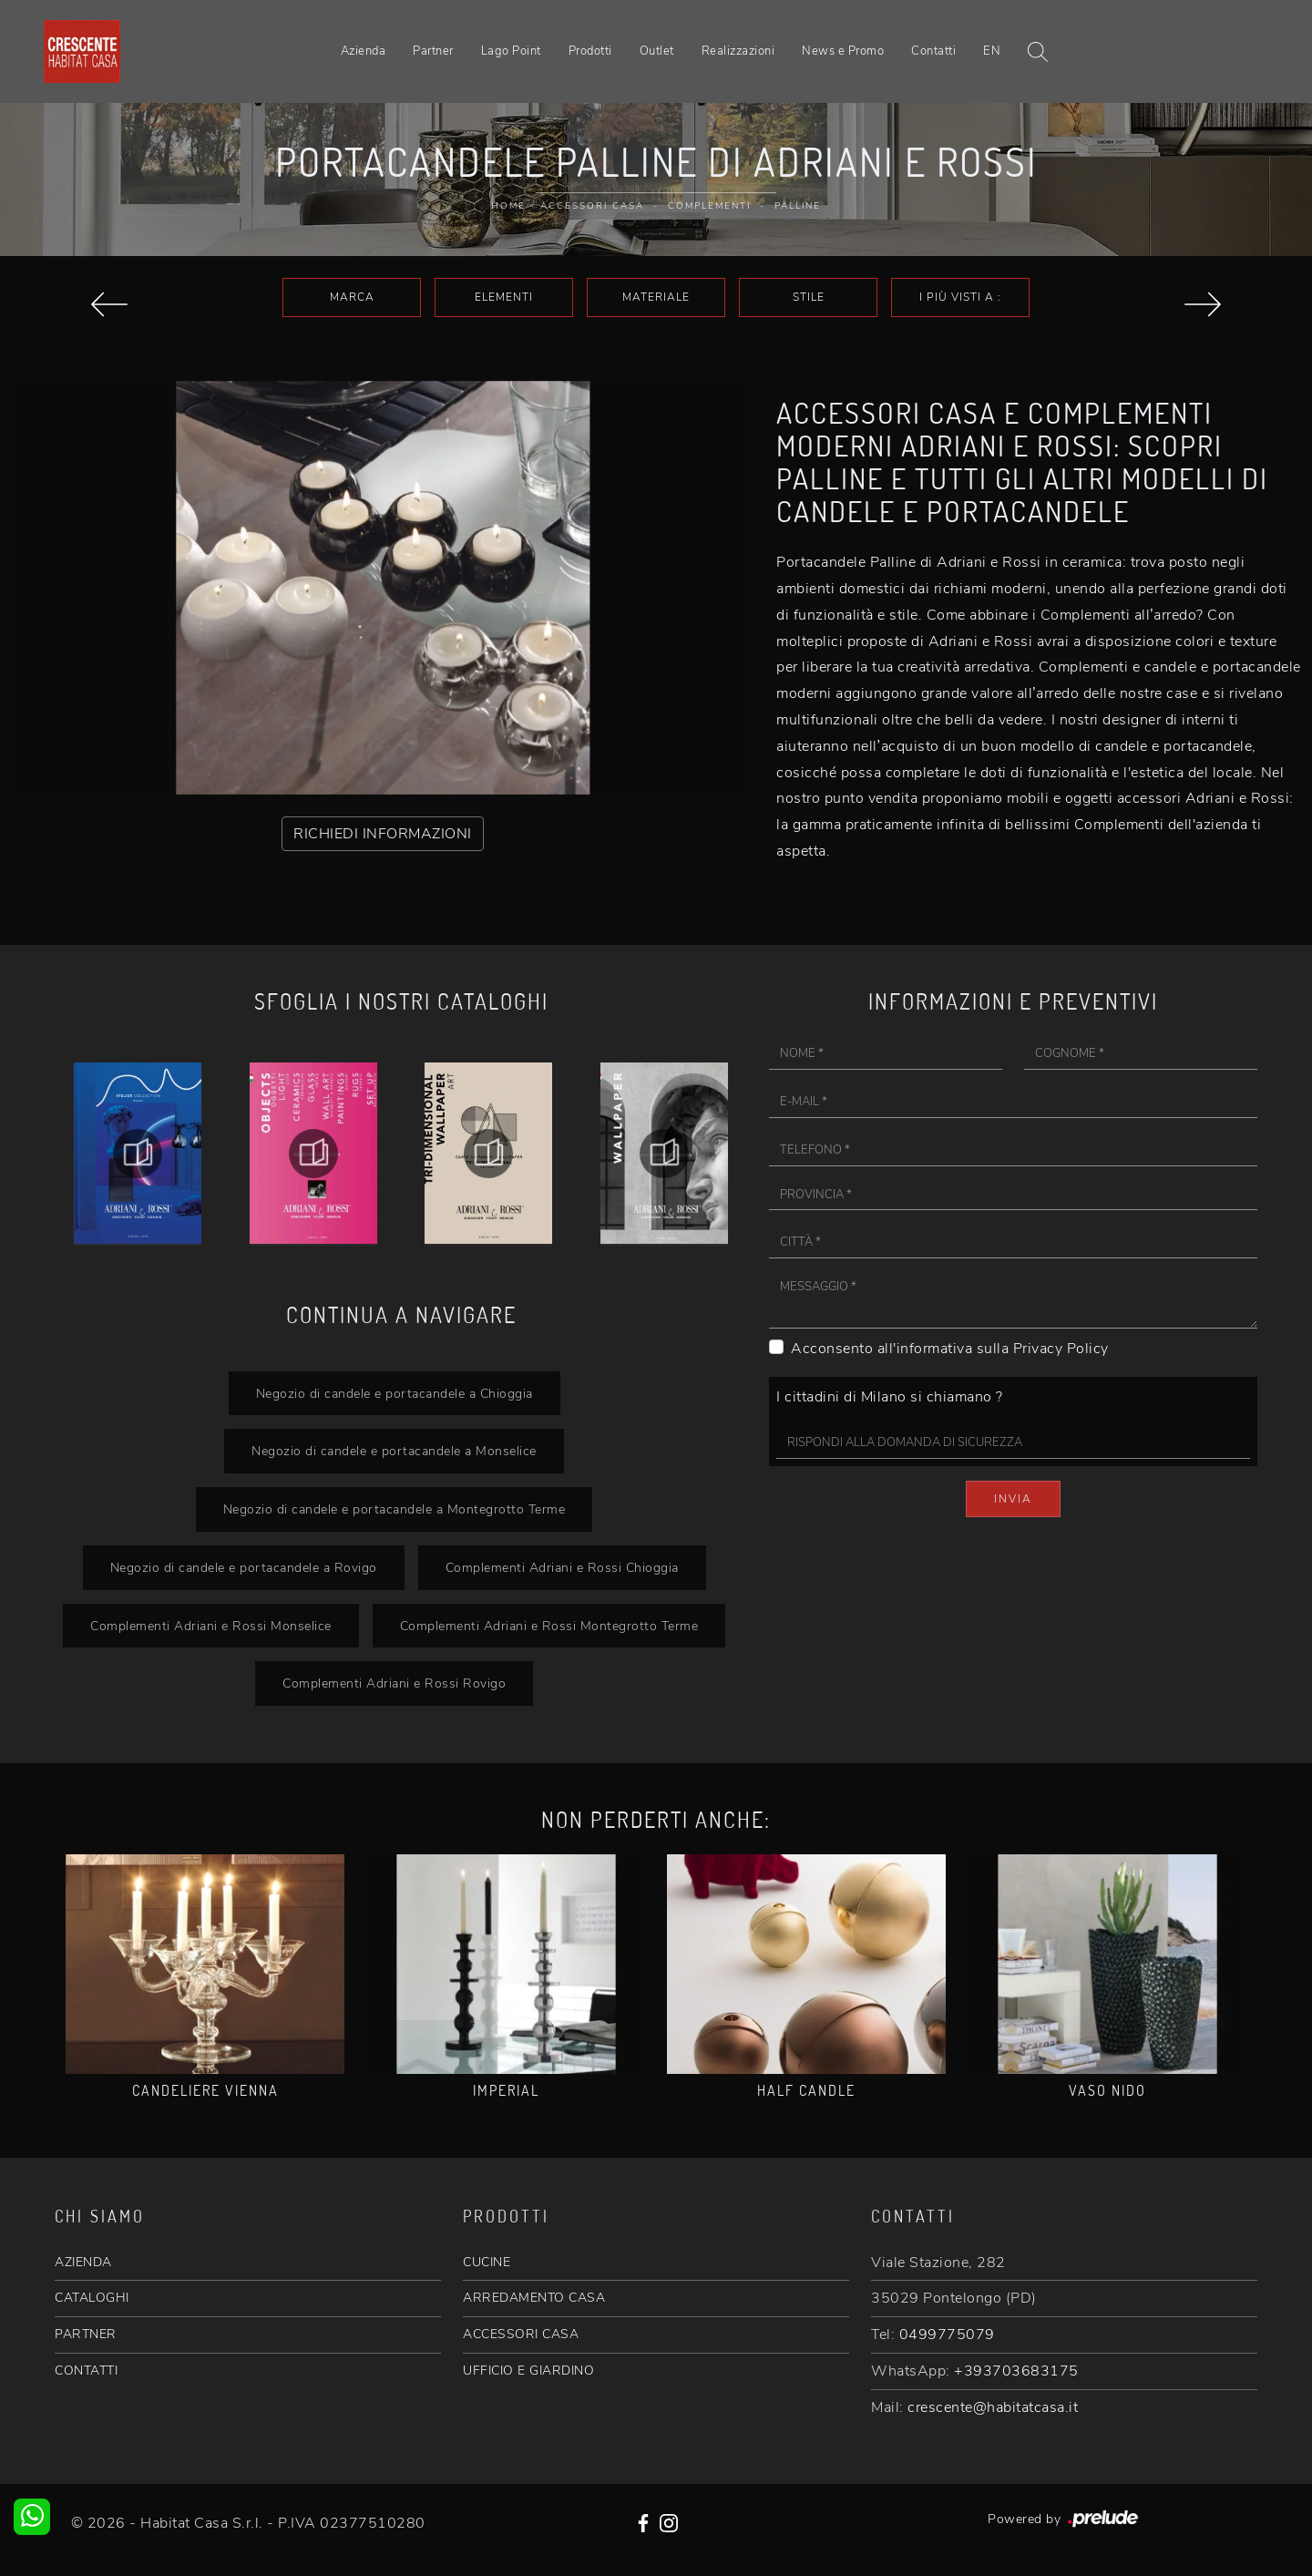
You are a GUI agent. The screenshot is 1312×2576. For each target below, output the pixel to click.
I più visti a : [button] (960, 297)
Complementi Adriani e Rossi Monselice (211, 1625)
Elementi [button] (504, 297)
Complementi (709, 206)
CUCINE (486, 2262)
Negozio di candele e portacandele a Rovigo (243, 1567)
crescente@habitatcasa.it (992, 2407)
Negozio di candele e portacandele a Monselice (394, 1451)
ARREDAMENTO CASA (534, 2297)
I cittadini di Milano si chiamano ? (889, 1397)
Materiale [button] (656, 297)
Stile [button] (809, 297)
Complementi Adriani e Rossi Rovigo (394, 1683)
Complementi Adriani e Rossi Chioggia (562, 1567)
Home (508, 206)
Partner (433, 51)
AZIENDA (83, 2262)
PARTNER (86, 2334)
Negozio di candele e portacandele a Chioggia (394, 1393)
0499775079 (947, 2335)
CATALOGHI (92, 2297)
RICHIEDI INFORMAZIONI (382, 834)
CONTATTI (86, 2370)
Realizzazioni (738, 51)
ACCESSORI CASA (521, 2334)
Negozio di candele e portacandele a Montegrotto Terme (394, 1509)
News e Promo (843, 51)
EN (991, 51)
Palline (797, 206)
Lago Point (511, 51)
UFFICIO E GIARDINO (528, 2370)
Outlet (657, 51)
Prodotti (590, 51)
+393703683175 (1016, 2371)
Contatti (933, 51)
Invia (1013, 1499)
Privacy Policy (1061, 1349)
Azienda (363, 51)
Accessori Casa (592, 206)
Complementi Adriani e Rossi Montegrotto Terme (549, 1625)
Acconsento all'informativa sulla (950, 1349)
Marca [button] (352, 297)
